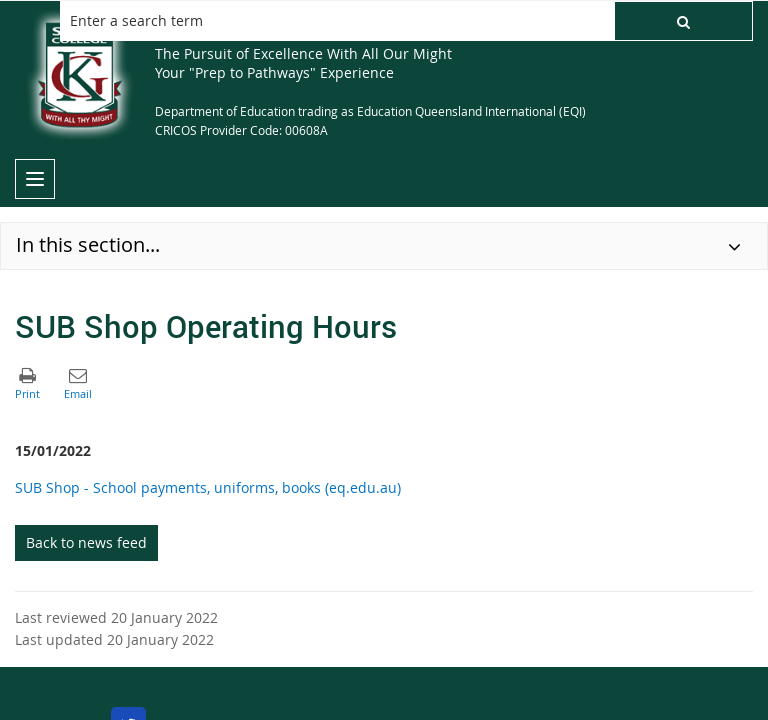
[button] (683, 21)
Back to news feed (86, 542)
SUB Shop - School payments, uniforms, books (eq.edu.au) (208, 487)
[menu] (35, 179)
